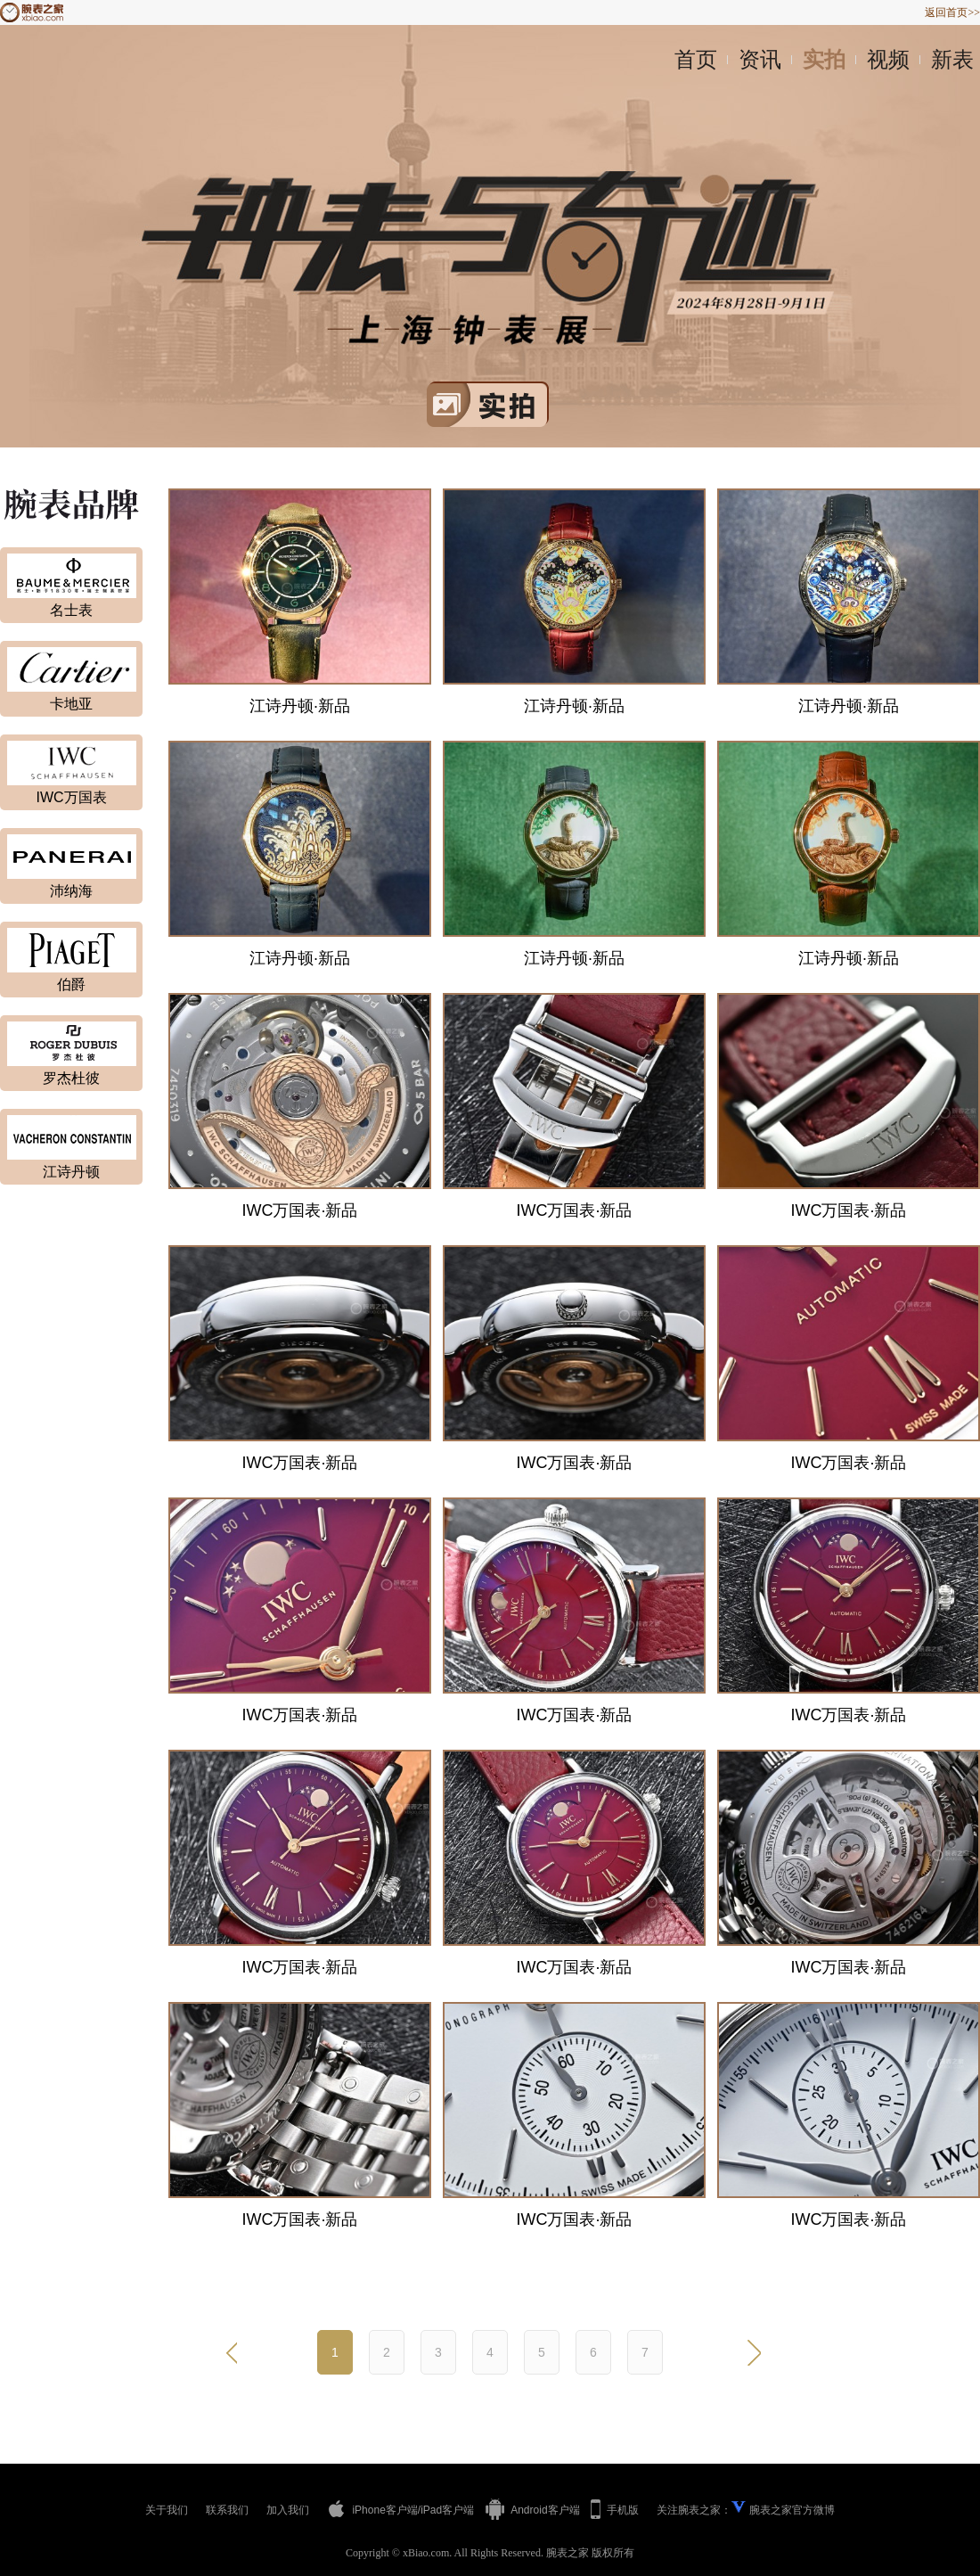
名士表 (71, 610)
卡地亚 (71, 703)
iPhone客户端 (373, 2509)
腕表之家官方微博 (792, 2510)
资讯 (760, 59)
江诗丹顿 (71, 1171)
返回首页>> (952, 12)
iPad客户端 (447, 2510)
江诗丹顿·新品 (299, 706)
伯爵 (71, 984)
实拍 (824, 59)
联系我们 (227, 2510)
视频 (888, 59)
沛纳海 (71, 890)
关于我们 (166, 2510)
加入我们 (287, 2510)
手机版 (615, 2509)
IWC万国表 (71, 797)
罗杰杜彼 (71, 1078)
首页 (695, 59)
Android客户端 (532, 2509)
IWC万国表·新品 (300, 1210)
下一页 (752, 2352)
